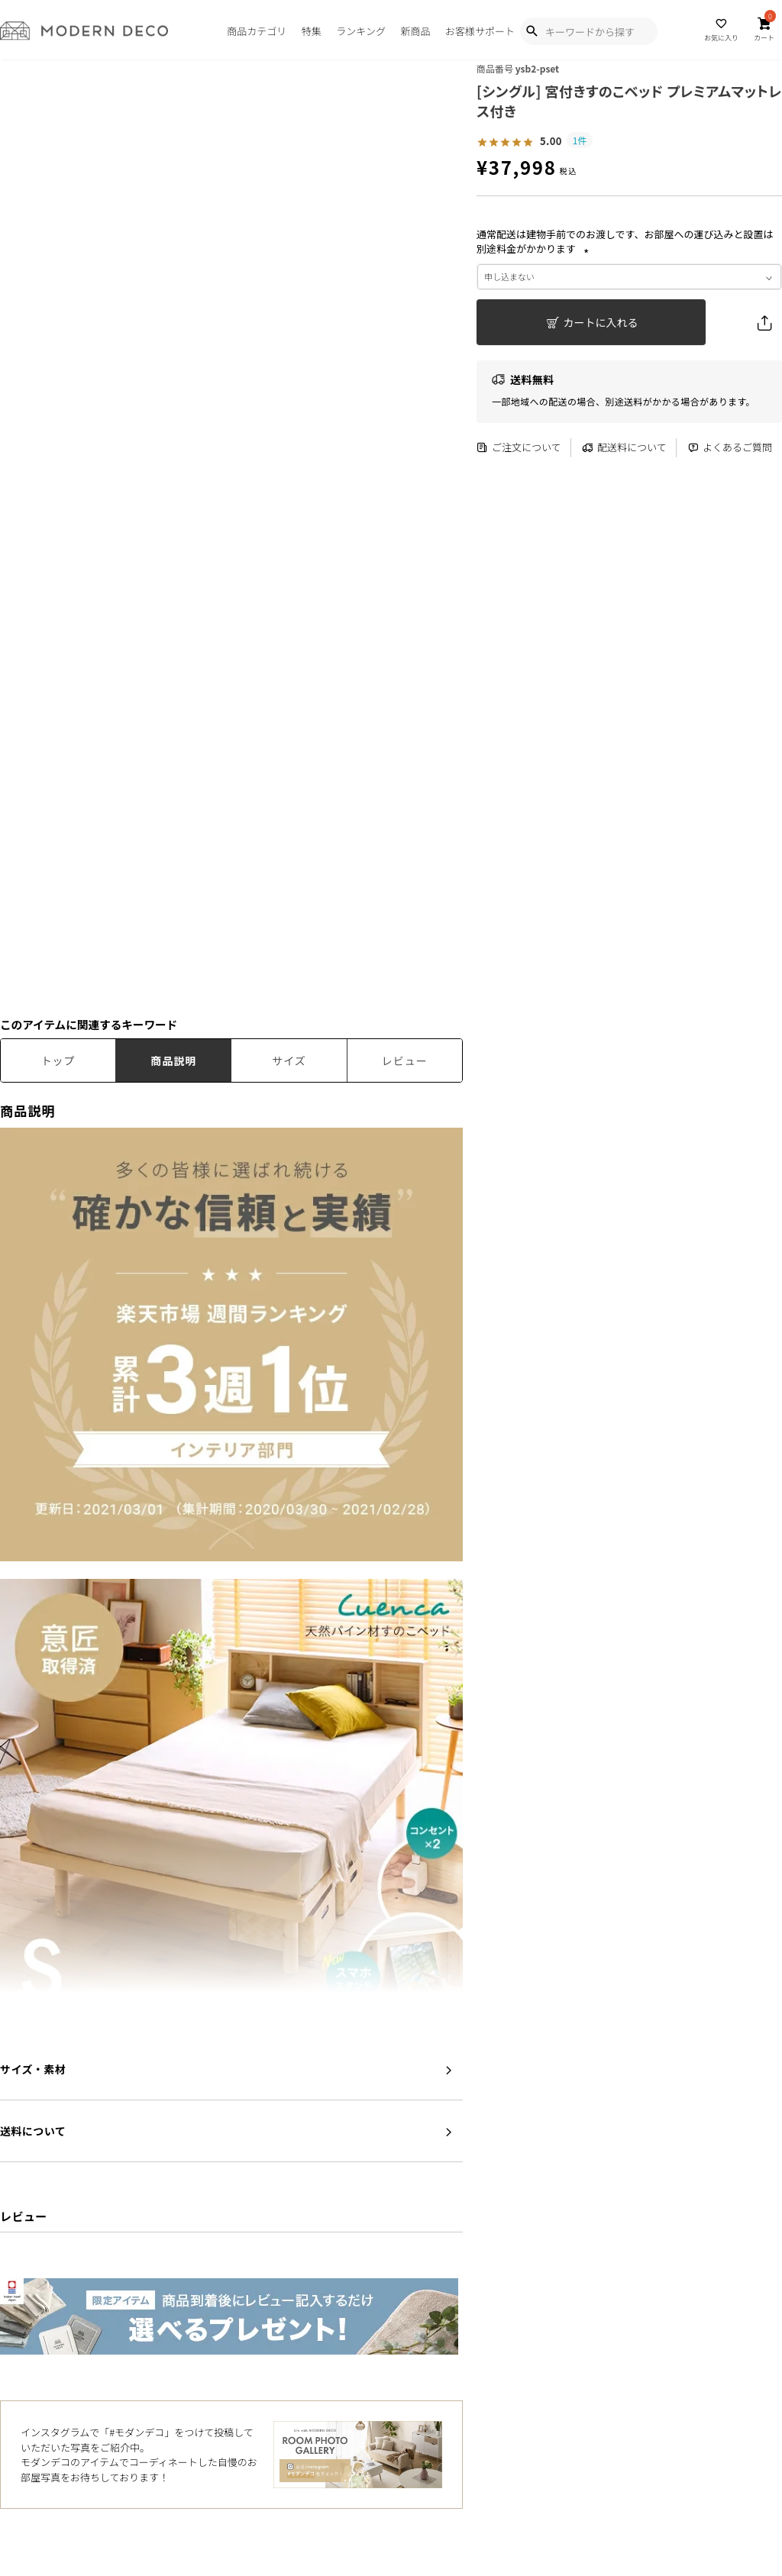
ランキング (361, 31)
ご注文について (519, 447)
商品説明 (173, 1060)
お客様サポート (480, 31)
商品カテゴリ (256, 31)
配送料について (624, 447)
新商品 (415, 31)
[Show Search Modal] (531, 31)
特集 (312, 31)
